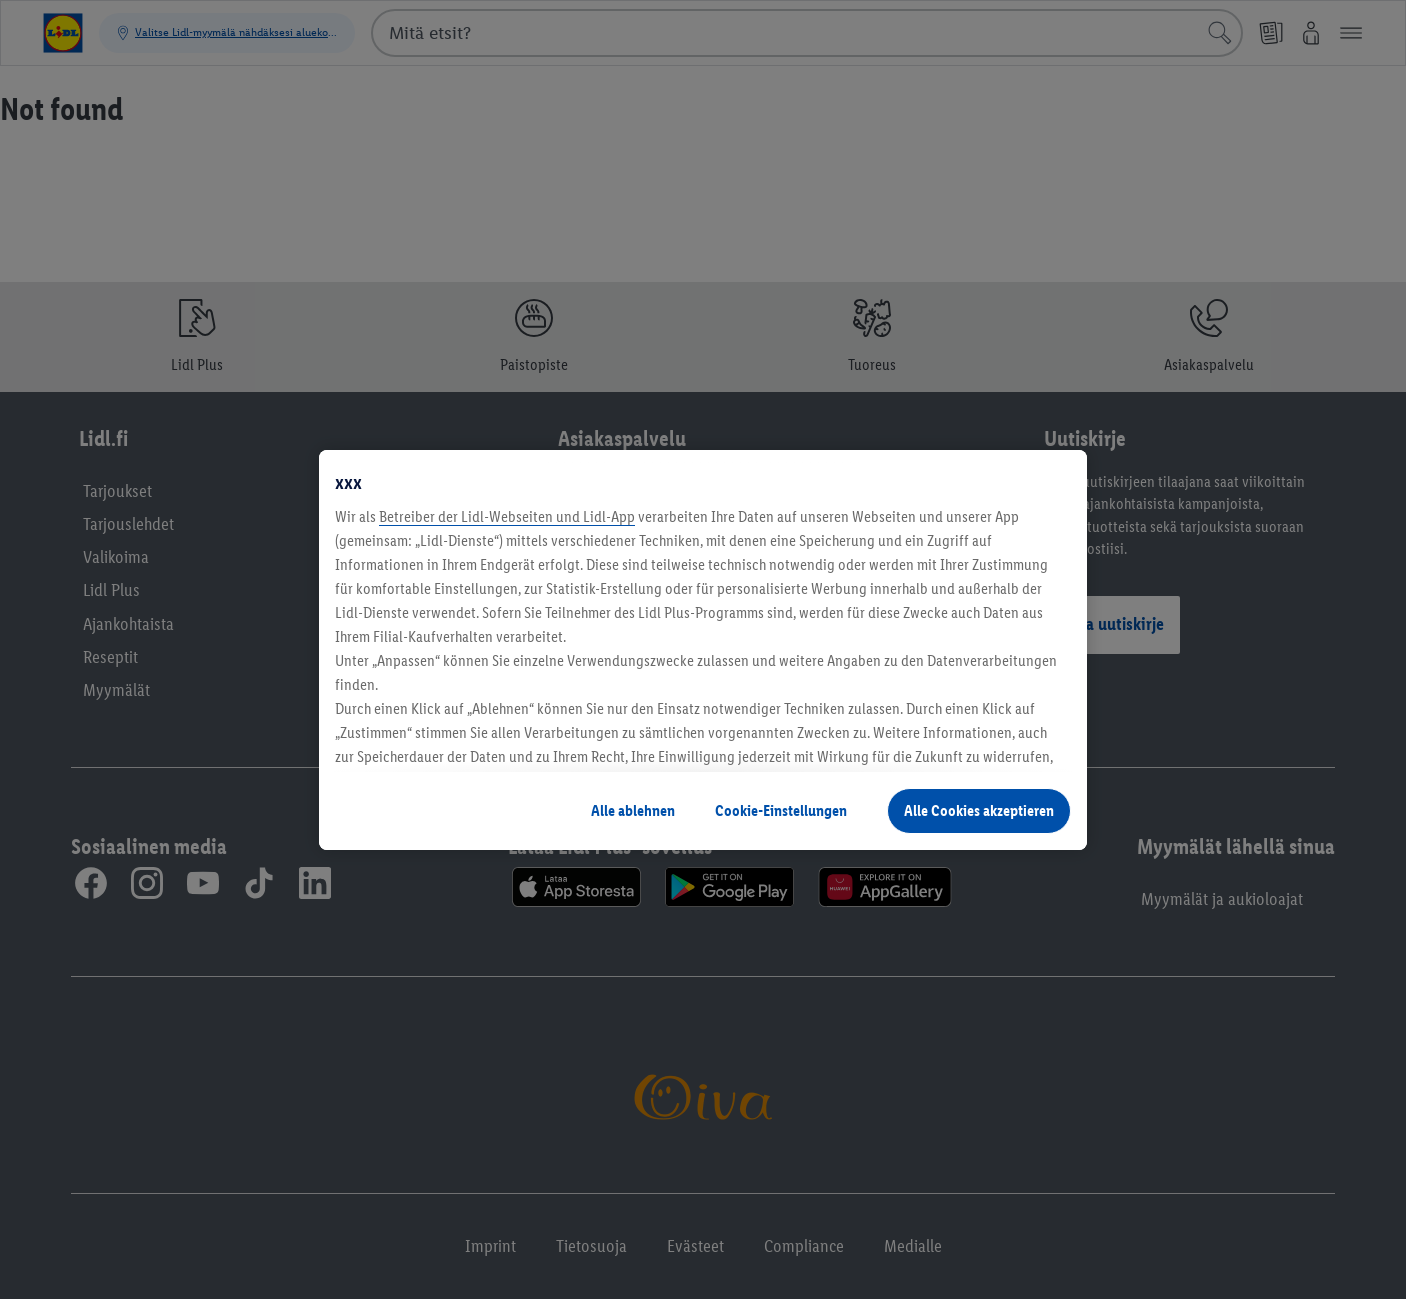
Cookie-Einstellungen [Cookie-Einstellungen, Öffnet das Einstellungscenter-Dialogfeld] (781, 810)
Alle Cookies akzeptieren (979, 810)
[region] (703, 650)
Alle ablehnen (633, 810)
